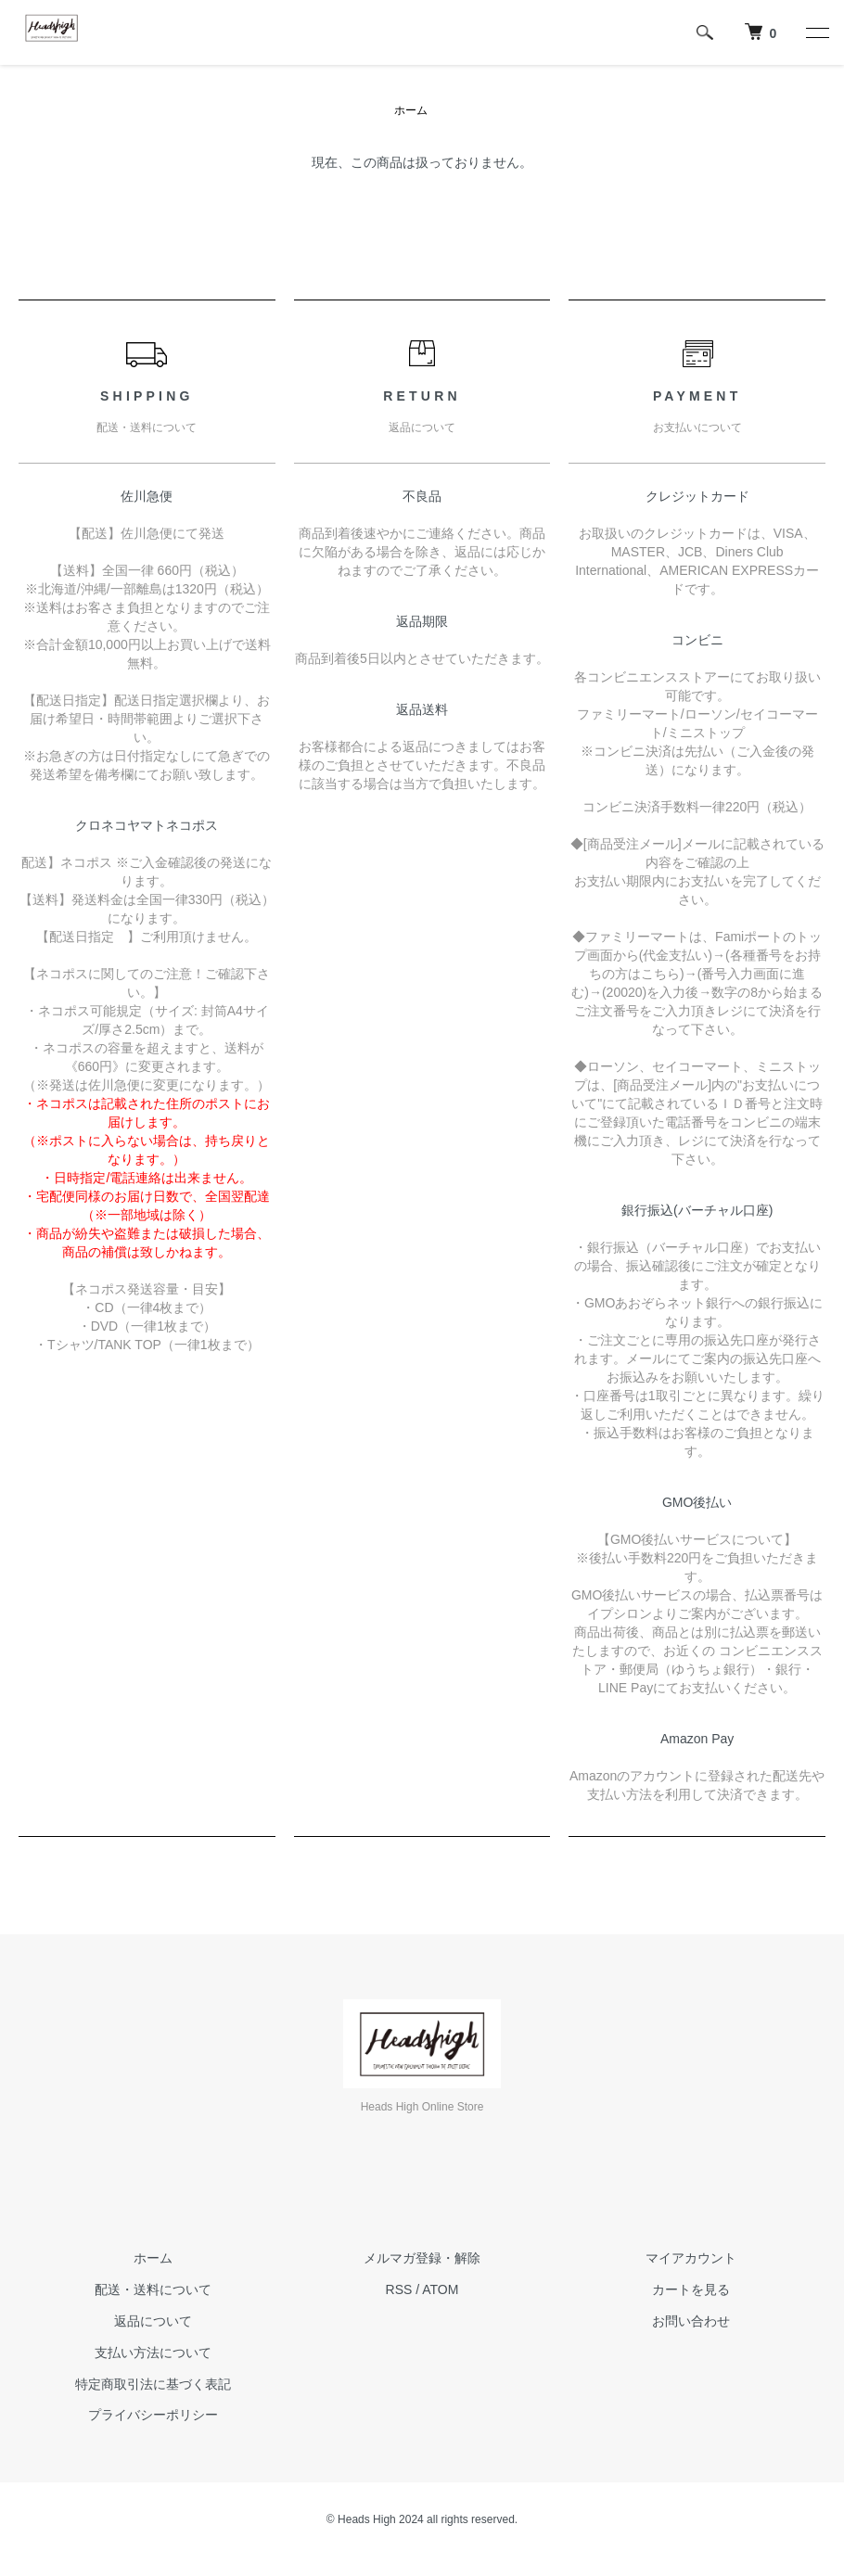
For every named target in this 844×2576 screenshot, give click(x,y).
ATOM (440, 2289)
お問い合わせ (691, 2321)
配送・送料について (153, 2289)
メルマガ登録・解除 (422, 2258)
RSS (399, 2289)
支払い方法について (153, 2352)
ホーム (411, 110)
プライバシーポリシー (153, 2414)
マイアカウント (691, 2258)
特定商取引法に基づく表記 (153, 2384)
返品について (153, 2321)
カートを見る (691, 2289)
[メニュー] (816, 32)
